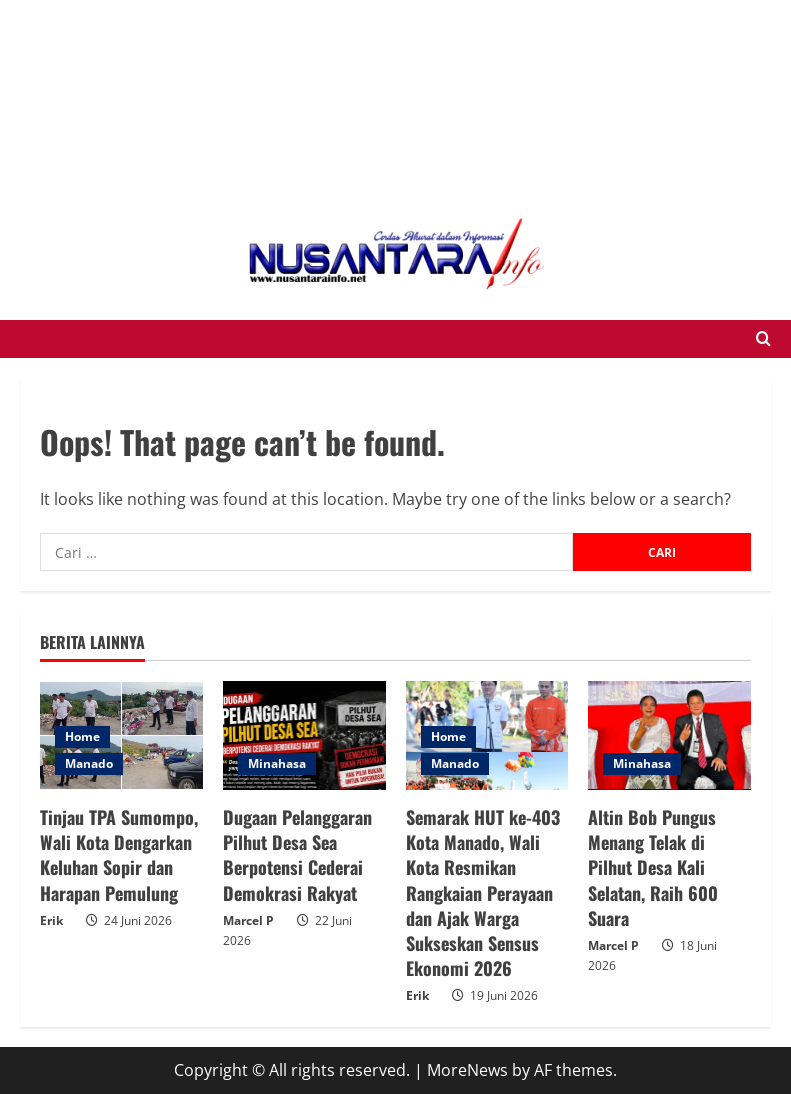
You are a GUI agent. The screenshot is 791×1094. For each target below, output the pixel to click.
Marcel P (248, 920)
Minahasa (277, 763)
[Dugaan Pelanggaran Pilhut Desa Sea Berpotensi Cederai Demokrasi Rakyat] (304, 735)
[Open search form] (763, 339)
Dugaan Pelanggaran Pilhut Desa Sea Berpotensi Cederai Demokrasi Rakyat (297, 855)
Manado (89, 763)
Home (82, 736)
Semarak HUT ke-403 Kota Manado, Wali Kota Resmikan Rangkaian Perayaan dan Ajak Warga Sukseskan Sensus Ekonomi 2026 (483, 892)
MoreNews (467, 1070)
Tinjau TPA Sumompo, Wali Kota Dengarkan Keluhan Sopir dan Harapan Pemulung (119, 855)
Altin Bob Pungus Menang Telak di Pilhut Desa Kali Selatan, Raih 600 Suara (653, 867)
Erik (51, 920)
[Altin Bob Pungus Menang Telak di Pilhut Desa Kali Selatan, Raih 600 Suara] (669, 735)
